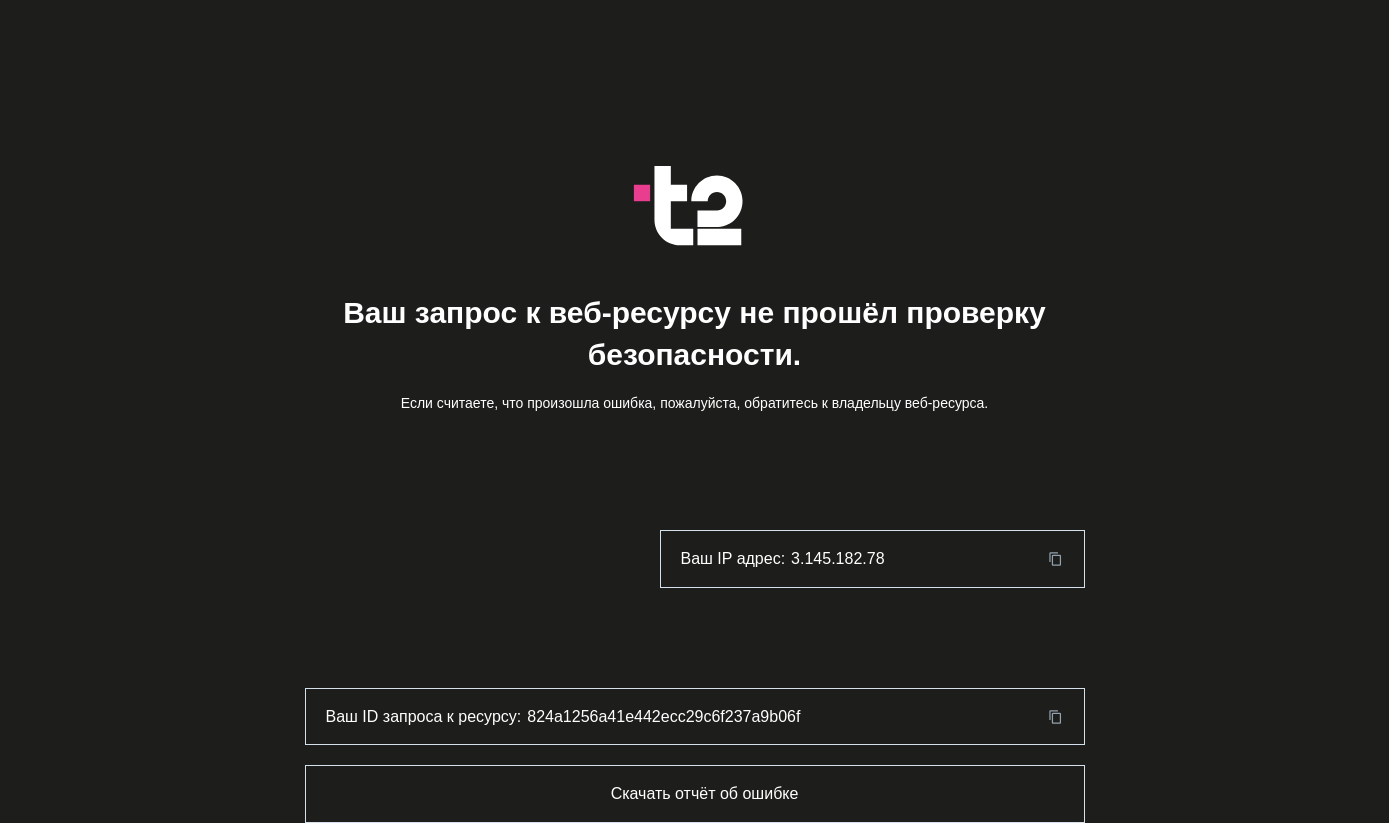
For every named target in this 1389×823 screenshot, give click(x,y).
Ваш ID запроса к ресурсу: (424, 716)
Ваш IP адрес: (733, 558)
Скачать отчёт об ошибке (705, 793)
